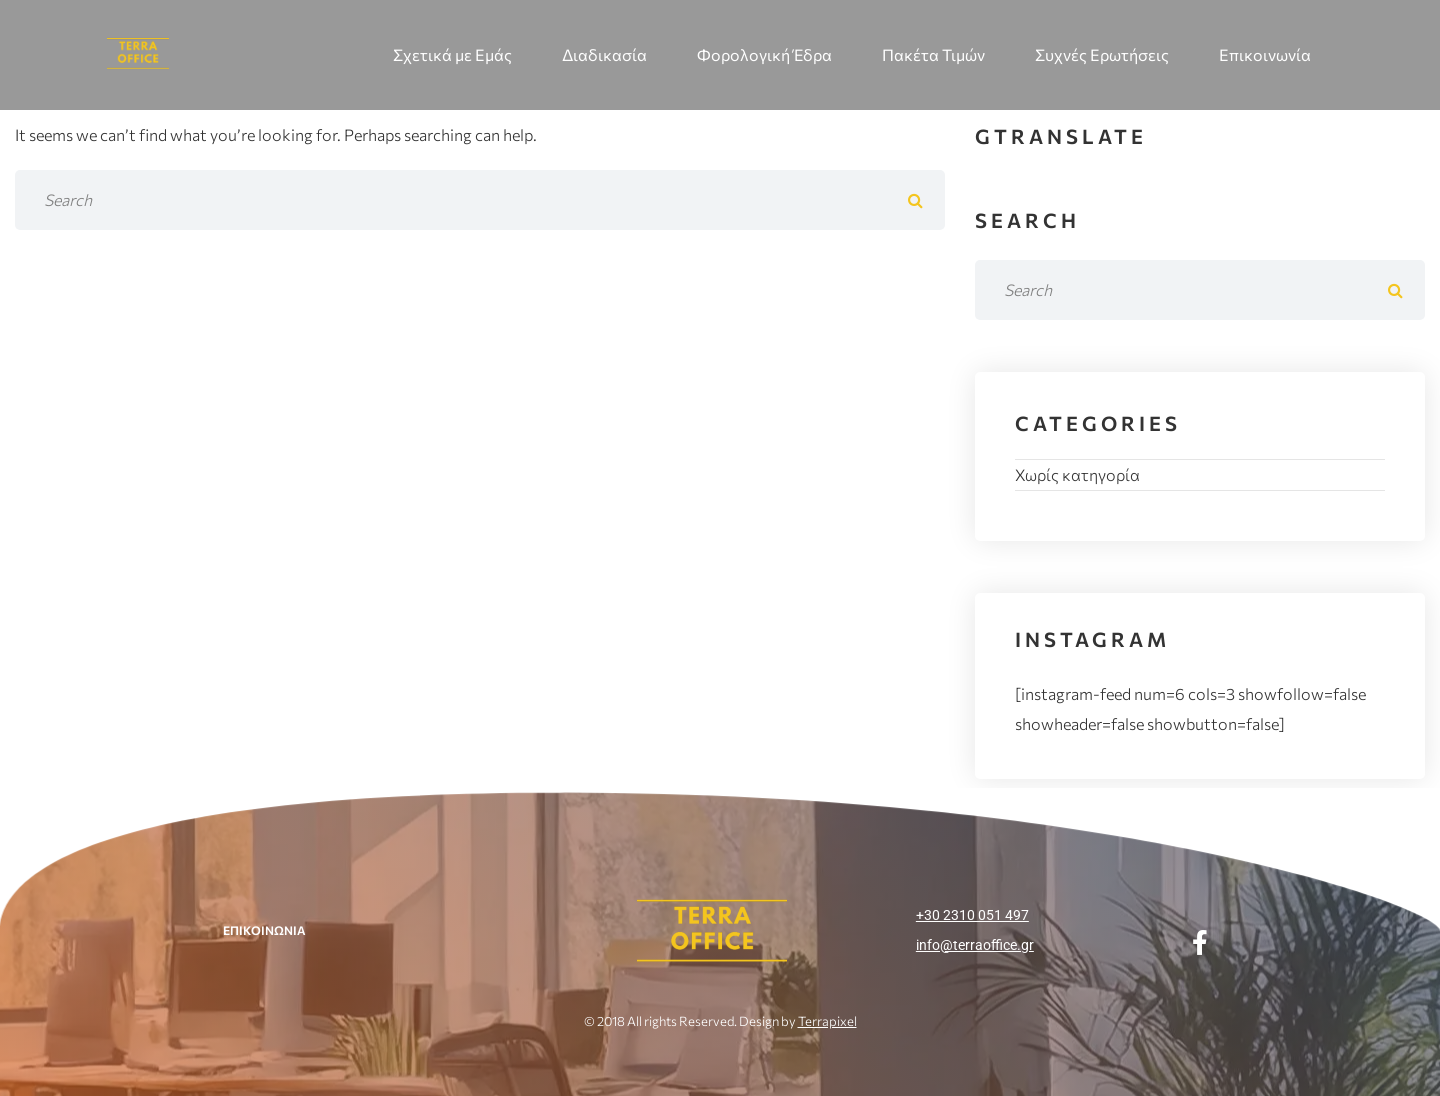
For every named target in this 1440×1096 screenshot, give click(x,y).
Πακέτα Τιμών (933, 54)
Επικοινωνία (1265, 54)
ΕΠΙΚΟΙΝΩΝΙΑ (264, 930)
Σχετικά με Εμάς (452, 54)
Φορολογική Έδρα (764, 54)
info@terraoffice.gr (975, 945)
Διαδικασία (604, 54)
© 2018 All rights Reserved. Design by (720, 1021)
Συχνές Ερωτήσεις (1102, 54)
